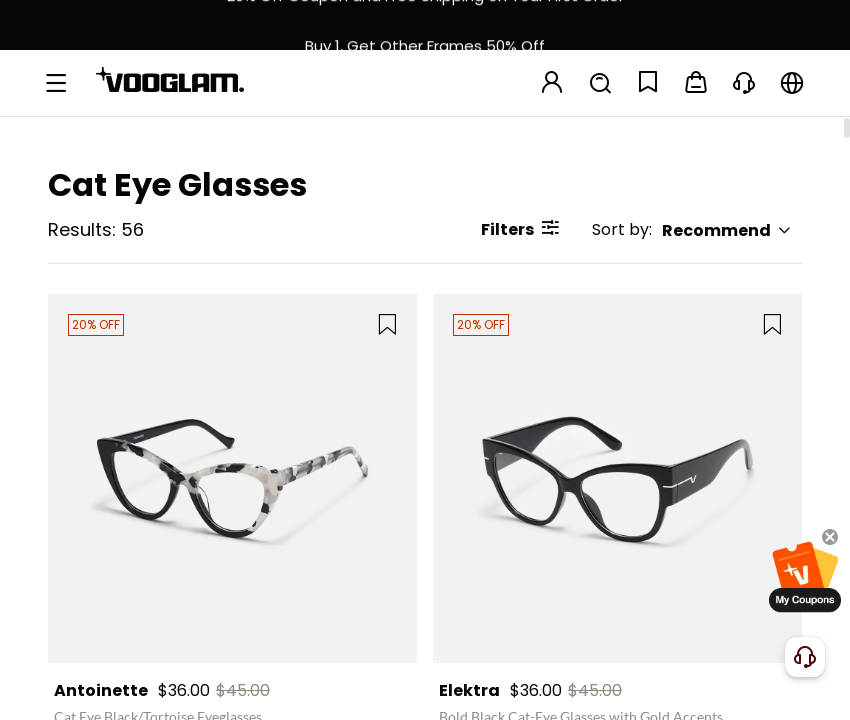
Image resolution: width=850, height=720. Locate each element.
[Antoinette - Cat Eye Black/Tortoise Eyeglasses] (232, 478)
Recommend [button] (727, 230)
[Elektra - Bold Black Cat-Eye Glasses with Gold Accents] (617, 478)
